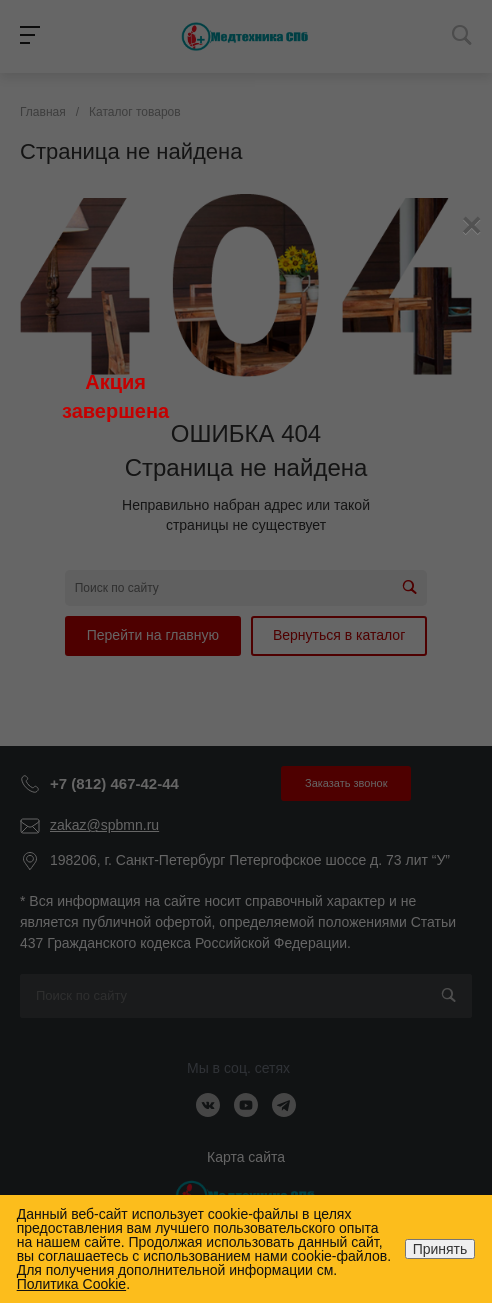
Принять (440, 1249)
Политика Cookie (71, 1284)
